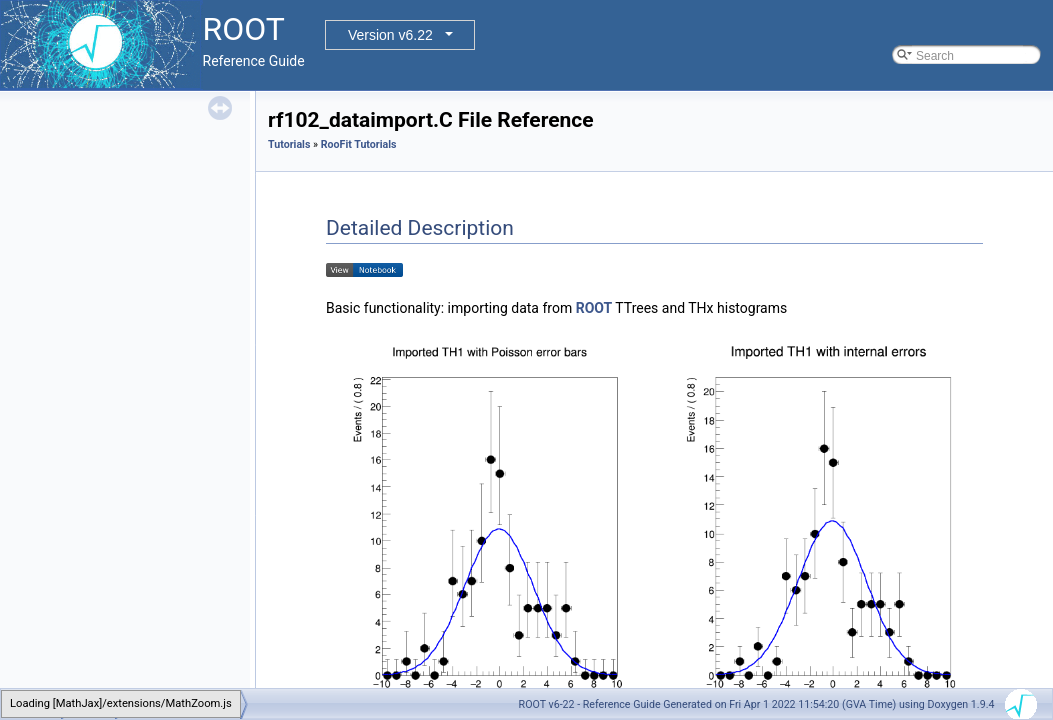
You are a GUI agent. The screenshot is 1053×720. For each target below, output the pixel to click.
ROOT (594, 308)
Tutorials (289, 144)
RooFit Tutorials (359, 144)
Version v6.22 (390, 35)
